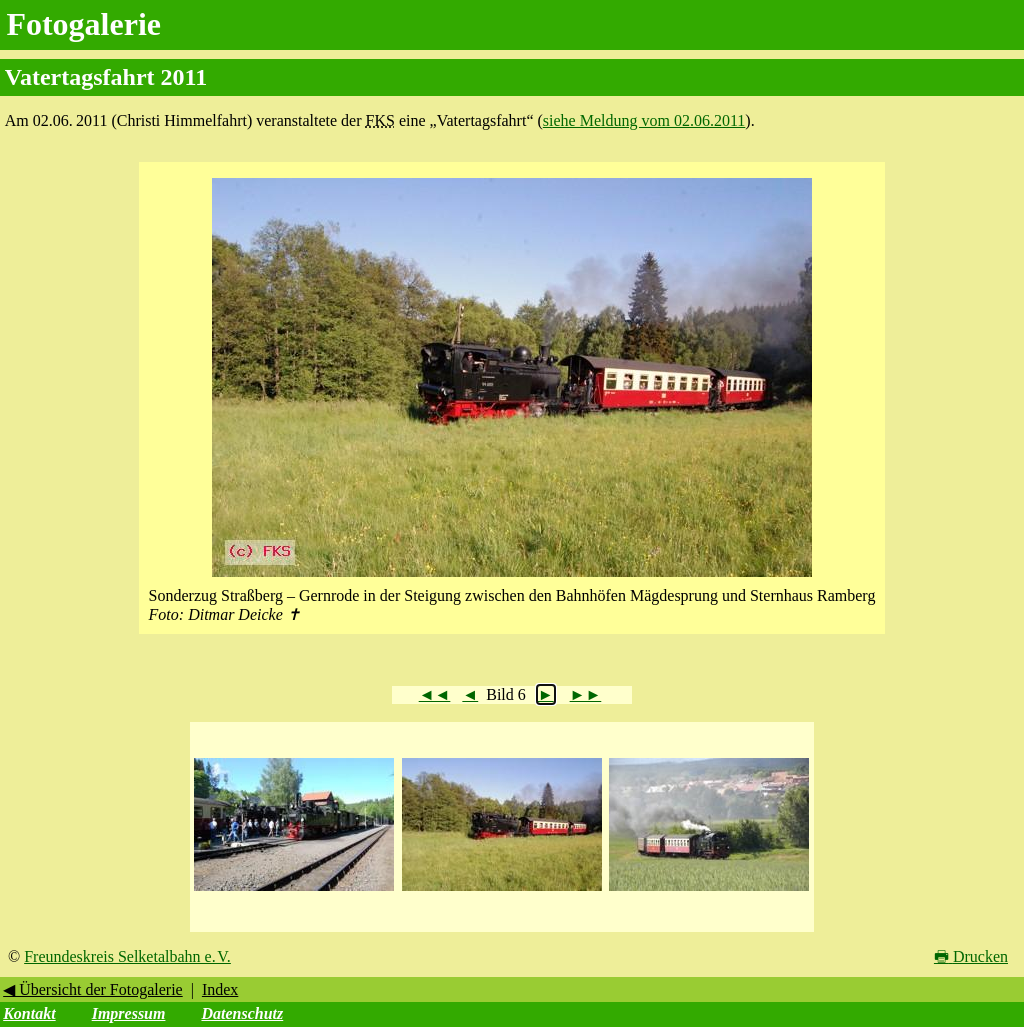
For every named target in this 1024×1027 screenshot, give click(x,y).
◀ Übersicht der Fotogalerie (93, 989)
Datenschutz (242, 1013)
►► (586, 694)
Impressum (129, 1013)
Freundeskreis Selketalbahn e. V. (127, 956)
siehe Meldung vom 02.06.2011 (644, 120)
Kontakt (29, 1013)
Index (220, 989)
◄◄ (435, 694)
